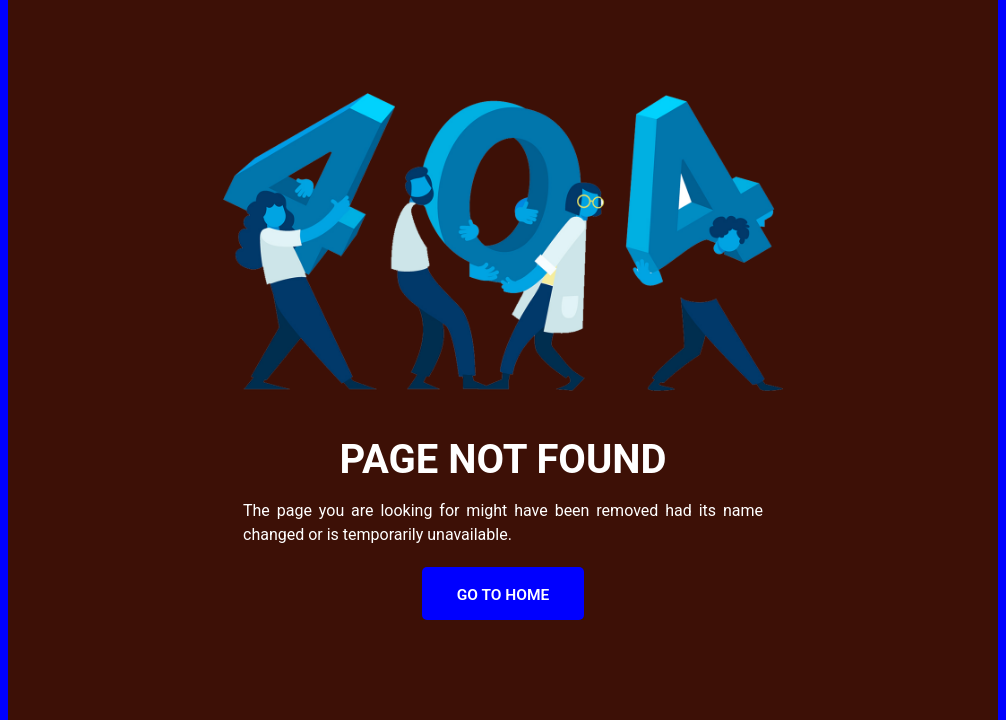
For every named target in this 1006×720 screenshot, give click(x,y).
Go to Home (503, 595)
